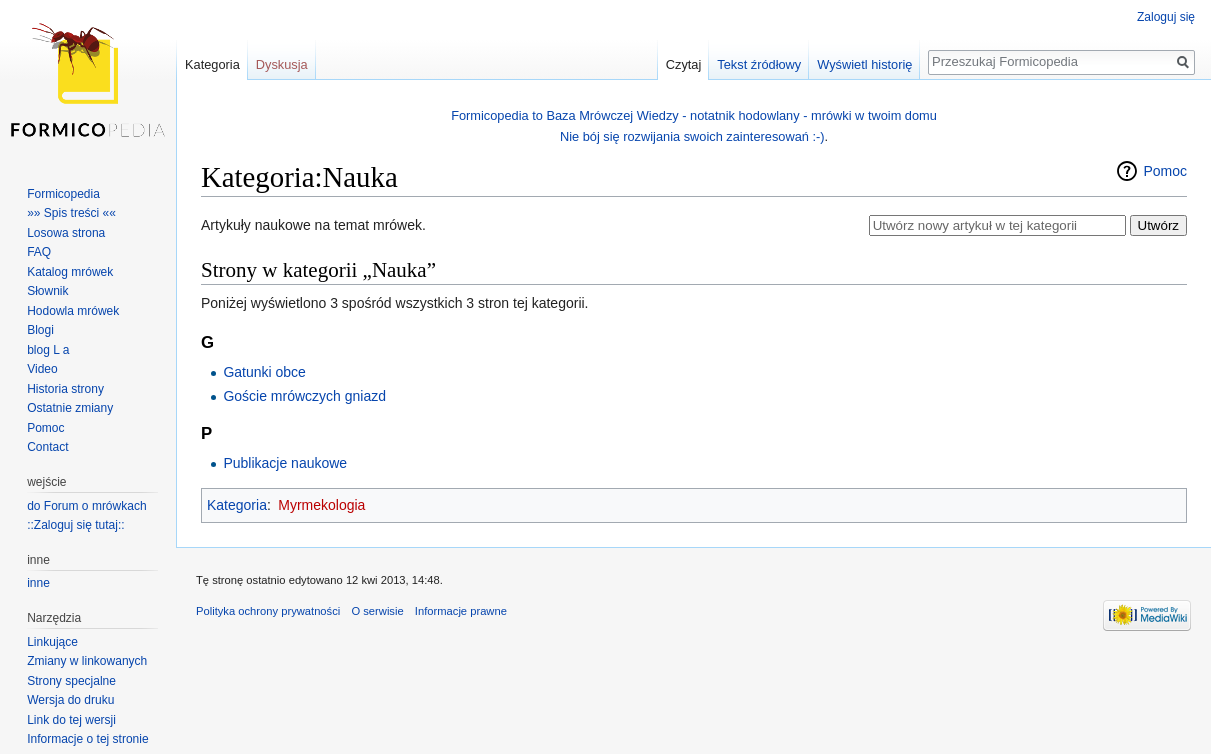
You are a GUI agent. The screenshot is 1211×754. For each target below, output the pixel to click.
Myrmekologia (321, 505)
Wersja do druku (70, 700)
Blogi (40, 330)
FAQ (39, 252)
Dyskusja (282, 64)
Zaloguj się (1166, 17)
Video (42, 369)
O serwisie (377, 611)
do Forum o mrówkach (86, 506)
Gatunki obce (264, 372)
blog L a (48, 350)
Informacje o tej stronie (87, 739)
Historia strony (65, 389)
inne (38, 583)
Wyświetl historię (864, 64)
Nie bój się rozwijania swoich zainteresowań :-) (692, 136)
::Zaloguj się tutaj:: (75, 525)
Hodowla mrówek (73, 311)
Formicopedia (63, 194)
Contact (47, 447)
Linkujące (52, 642)
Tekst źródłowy (759, 64)
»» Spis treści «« (71, 213)
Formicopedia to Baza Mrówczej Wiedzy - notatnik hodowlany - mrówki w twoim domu (694, 115)
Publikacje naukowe (285, 463)
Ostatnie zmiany (70, 408)
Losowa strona (66, 233)
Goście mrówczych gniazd (304, 396)
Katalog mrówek (70, 272)
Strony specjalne (71, 681)
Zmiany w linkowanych (87, 661)
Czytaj (684, 64)
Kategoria (237, 505)
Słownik (47, 291)
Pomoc (1165, 171)
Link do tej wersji (71, 720)
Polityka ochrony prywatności (268, 611)
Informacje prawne (461, 611)
